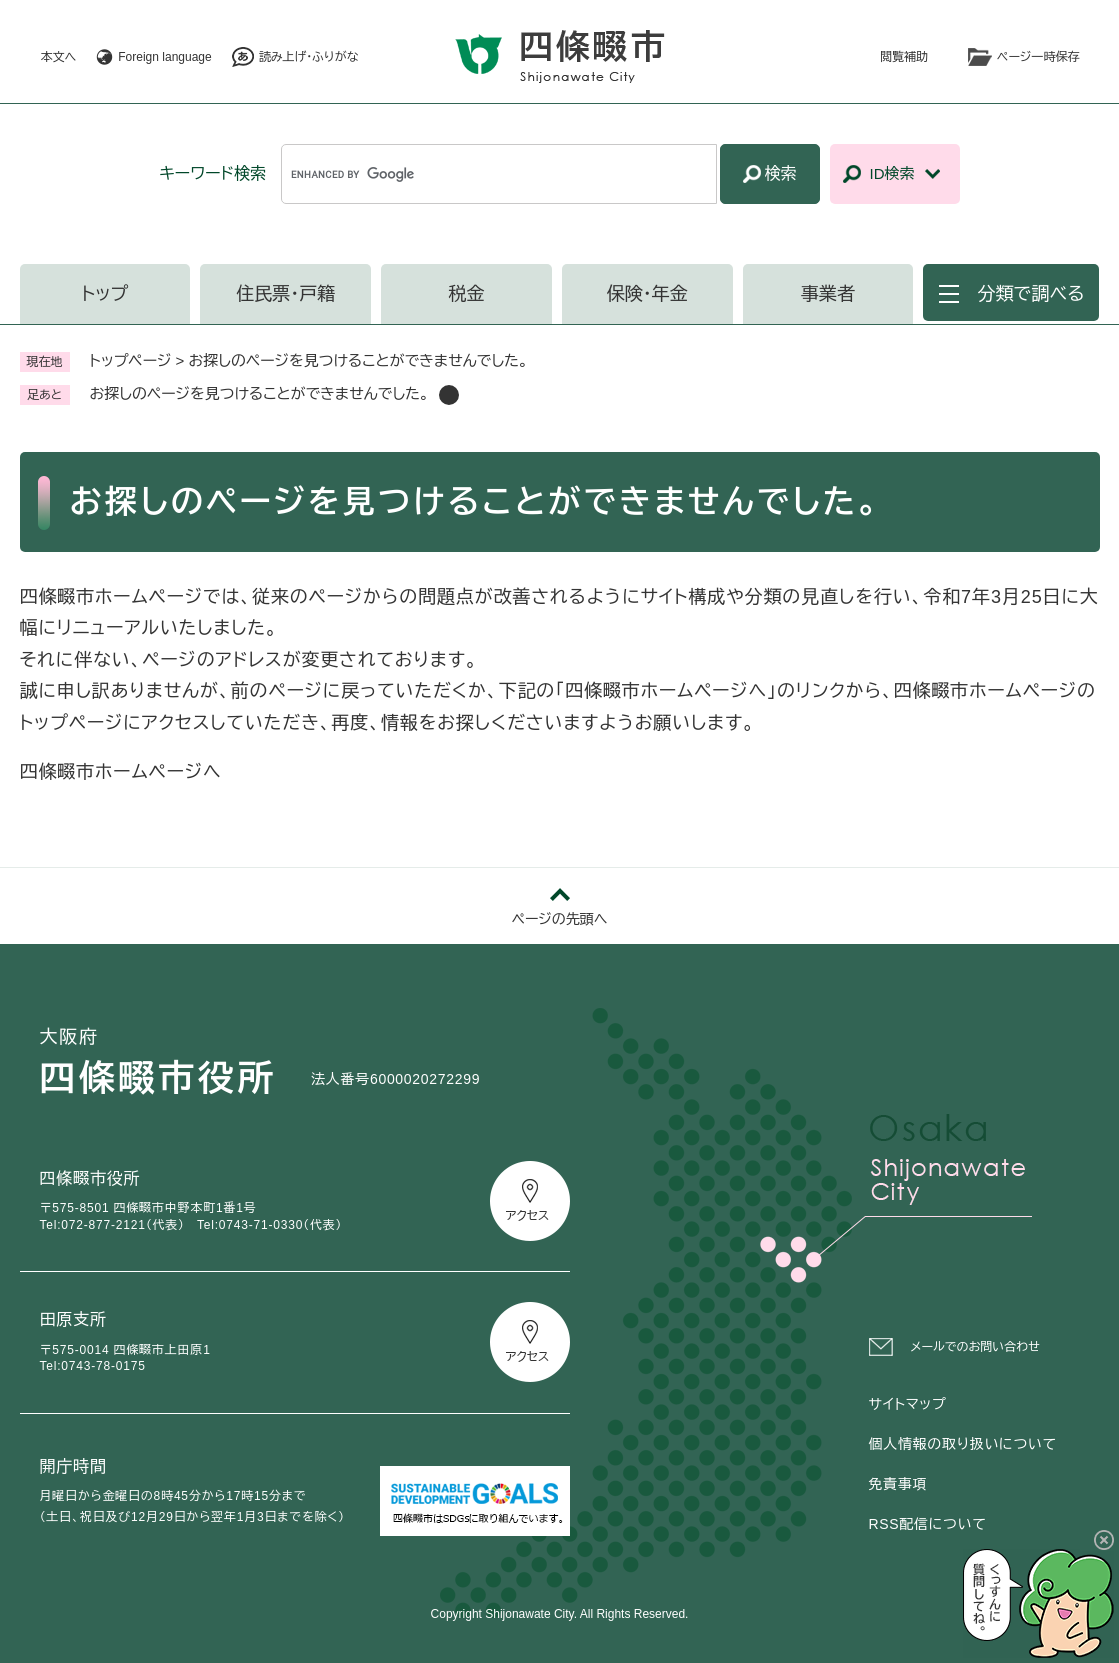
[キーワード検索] (498, 174)
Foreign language (164, 57)
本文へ (59, 57)
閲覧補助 (904, 57)
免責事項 (898, 1484)
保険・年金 (647, 294)
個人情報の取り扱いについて (963, 1444)
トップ (105, 294)
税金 (466, 294)
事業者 (828, 294)
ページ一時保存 (1038, 57)
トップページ (131, 360)
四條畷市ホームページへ (121, 772)
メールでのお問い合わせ (975, 1347)
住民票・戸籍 (285, 294)
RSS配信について (928, 1524)
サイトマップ (908, 1404)
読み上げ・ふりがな (309, 57)
